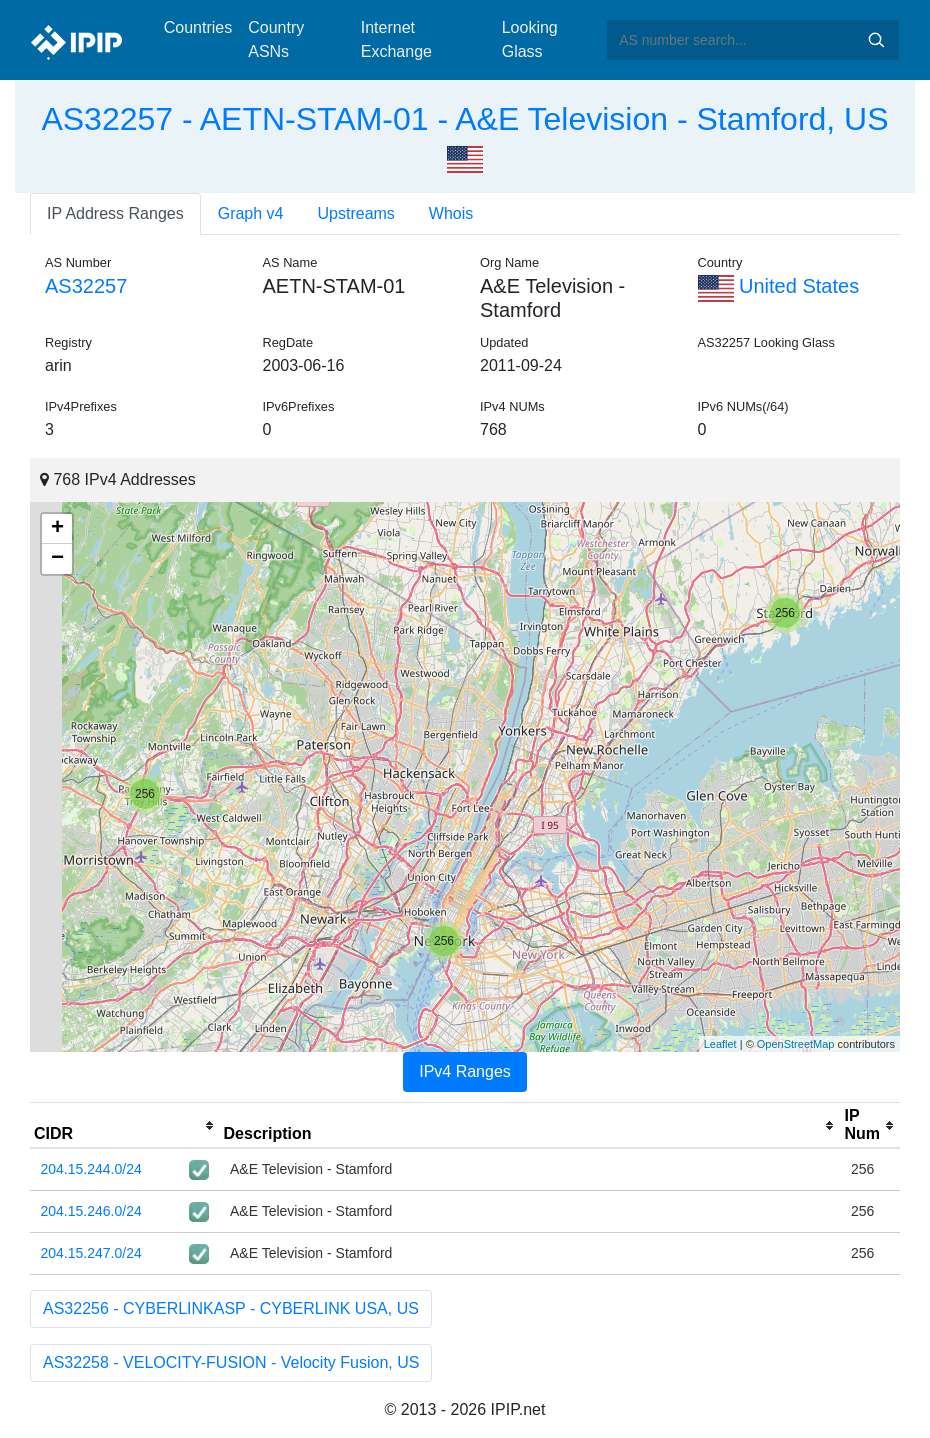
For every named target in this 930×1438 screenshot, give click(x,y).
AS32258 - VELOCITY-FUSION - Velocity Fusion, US (231, 1362)
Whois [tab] (451, 213)
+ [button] (57, 529)
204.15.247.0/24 (91, 1253)
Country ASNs (276, 39)
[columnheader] (125, 1126)
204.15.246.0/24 (91, 1211)
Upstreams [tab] (356, 213)
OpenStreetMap (796, 1044)
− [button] (57, 559)
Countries (198, 27)
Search (876, 40)
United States (779, 286)
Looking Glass (530, 39)
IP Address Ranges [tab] (115, 213)
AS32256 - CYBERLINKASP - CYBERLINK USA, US (231, 1308)
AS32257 (86, 286)
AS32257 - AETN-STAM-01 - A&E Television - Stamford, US (464, 119)
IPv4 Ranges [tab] (465, 1071)
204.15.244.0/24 (91, 1169)
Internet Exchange (396, 39)
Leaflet (720, 1044)
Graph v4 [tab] (251, 213)
